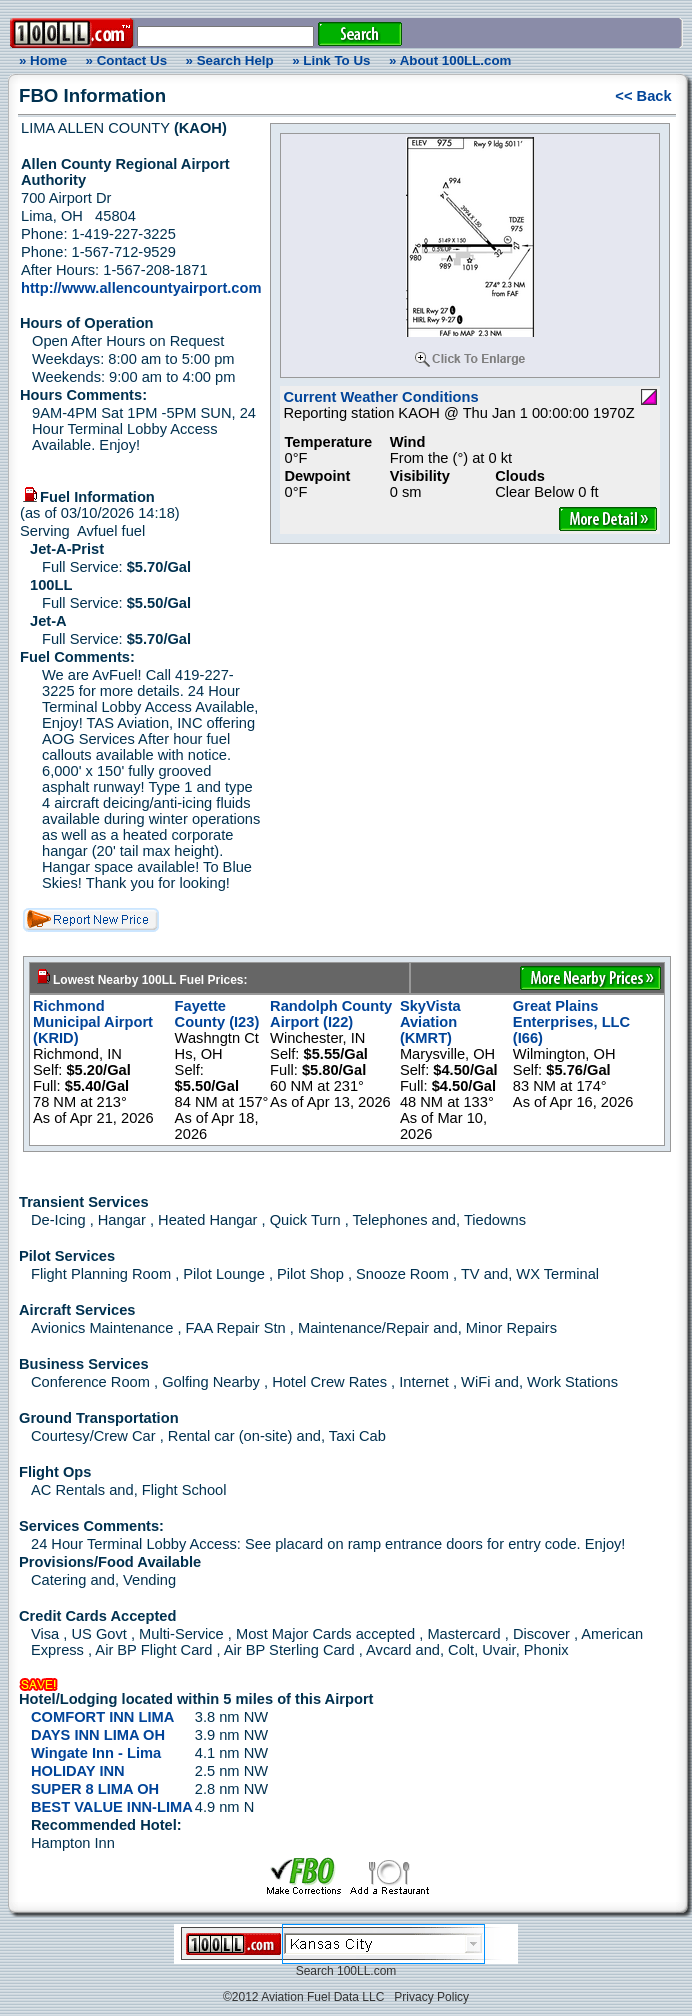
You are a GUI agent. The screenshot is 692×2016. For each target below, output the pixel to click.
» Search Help (230, 60)
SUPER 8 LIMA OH (95, 1789)
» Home (40, 60)
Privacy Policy (431, 1997)
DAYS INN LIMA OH (98, 1735)
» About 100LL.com (450, 60)
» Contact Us (126, 60)
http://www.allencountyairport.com (141, 288)
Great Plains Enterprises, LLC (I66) (571, 1022)
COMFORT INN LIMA (102, 1717)
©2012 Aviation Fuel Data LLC (303, 1997)
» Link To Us (331, 60)
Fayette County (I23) (217, 1014)
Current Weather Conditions (380, 397)
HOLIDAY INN (78, 1771)
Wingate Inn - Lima (96, 1753)
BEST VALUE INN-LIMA (112, 1807)
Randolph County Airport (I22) (331, 1014)
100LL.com (366, 1971)
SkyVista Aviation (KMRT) (430, 1022)
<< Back (643, 96)
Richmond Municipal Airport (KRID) (93, 1022)
